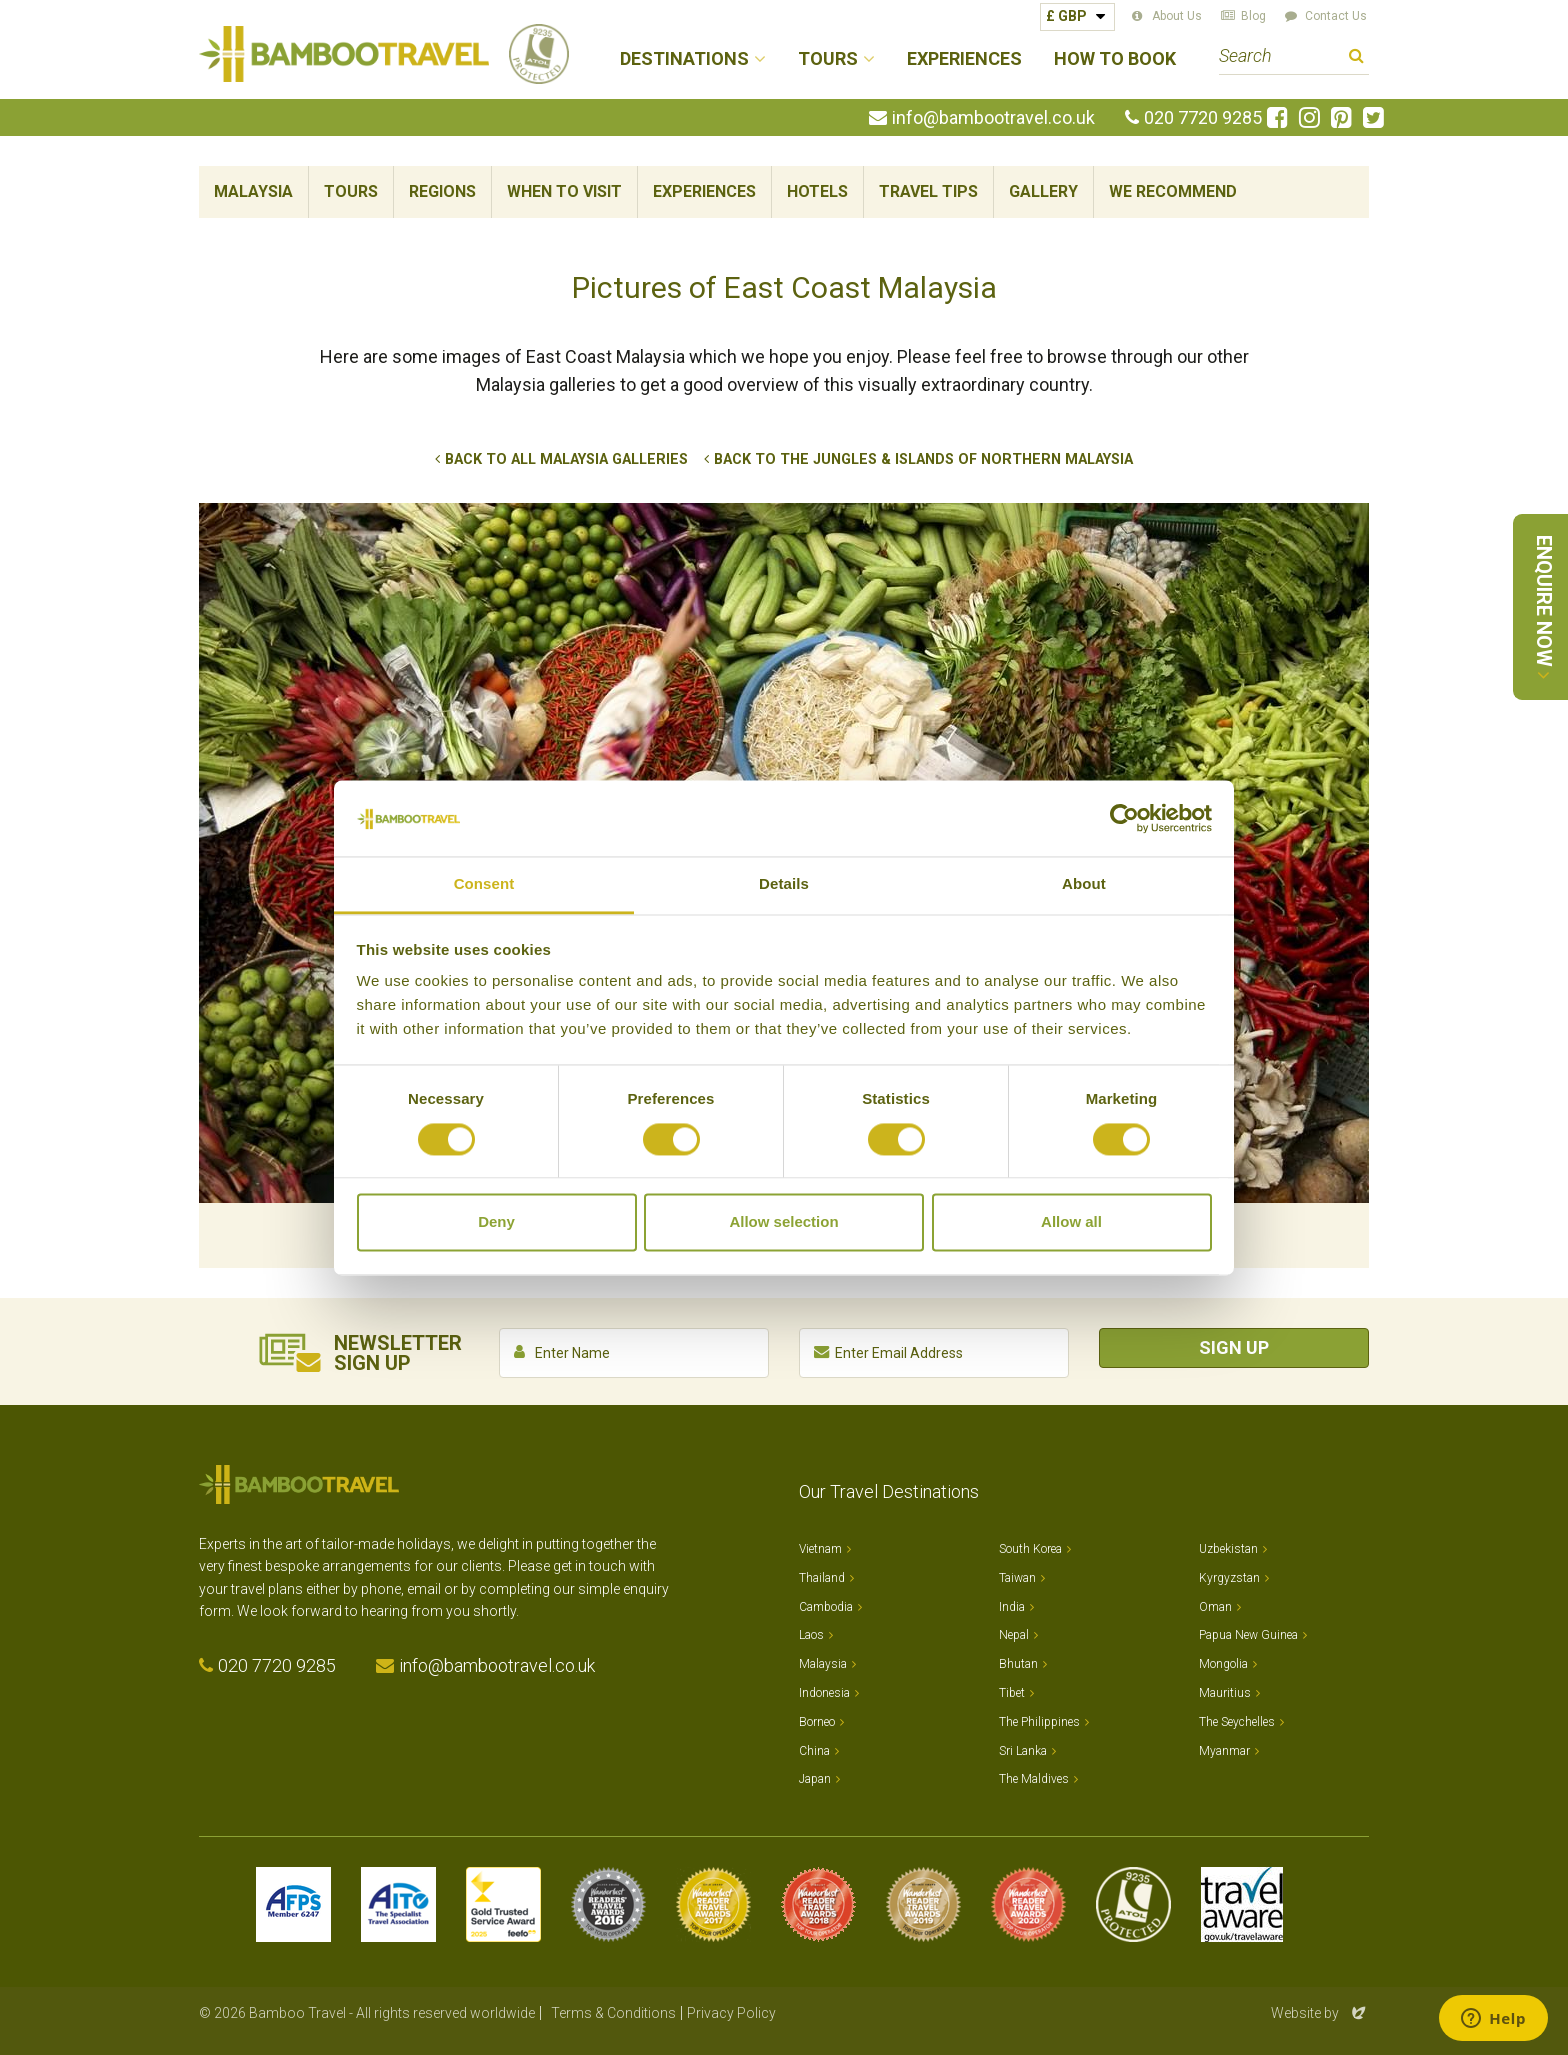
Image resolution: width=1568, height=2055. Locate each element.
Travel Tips (928, 191)
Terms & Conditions (613, 2013)
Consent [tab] (484, 884)
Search (1356, 58)
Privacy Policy (731, 2013)
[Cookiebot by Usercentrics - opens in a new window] (1124, 818)
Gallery (1043, 191)
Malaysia (253, 191)
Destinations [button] (684, 59)
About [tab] (1084, 884)
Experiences (964, 59)
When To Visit (564, 191)
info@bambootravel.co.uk (993, 118)
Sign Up (1234, 1347)
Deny (496, 1222)
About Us (1177, 16)
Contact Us (1336, 16)
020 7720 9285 (1203, 118)
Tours (351, 191)
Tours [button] (828, 59)
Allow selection (783, 1222)
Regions (442, 191)
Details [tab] (784, 884)
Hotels (817, 191)
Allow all (1071, 1222)
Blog (1253, 16)
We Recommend (1173, 191)
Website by (1320, 2013)
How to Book (1115, 59)
